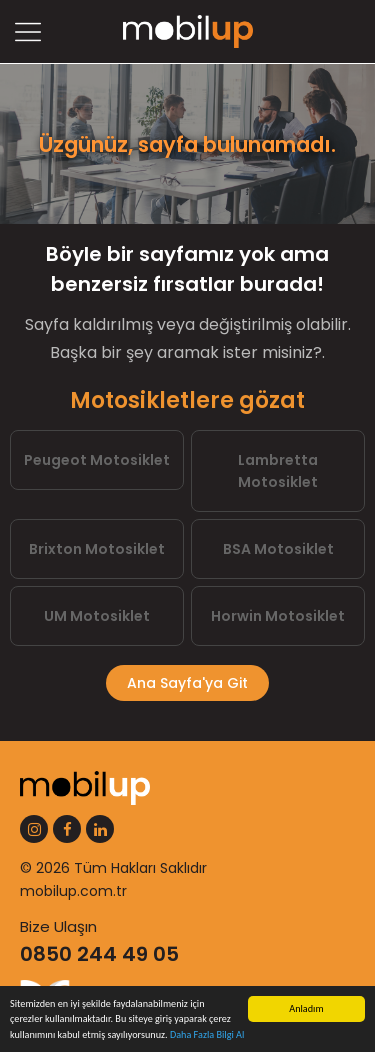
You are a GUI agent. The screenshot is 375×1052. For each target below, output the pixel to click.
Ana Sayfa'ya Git (187, 683)
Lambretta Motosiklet (278, 471)
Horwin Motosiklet (278, 616)
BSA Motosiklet (278, 549)
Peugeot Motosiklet (97, 460)
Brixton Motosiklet (97, 549)
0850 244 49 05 (99, 954)
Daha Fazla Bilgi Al (207, 1035)
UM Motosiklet (97, 616)
